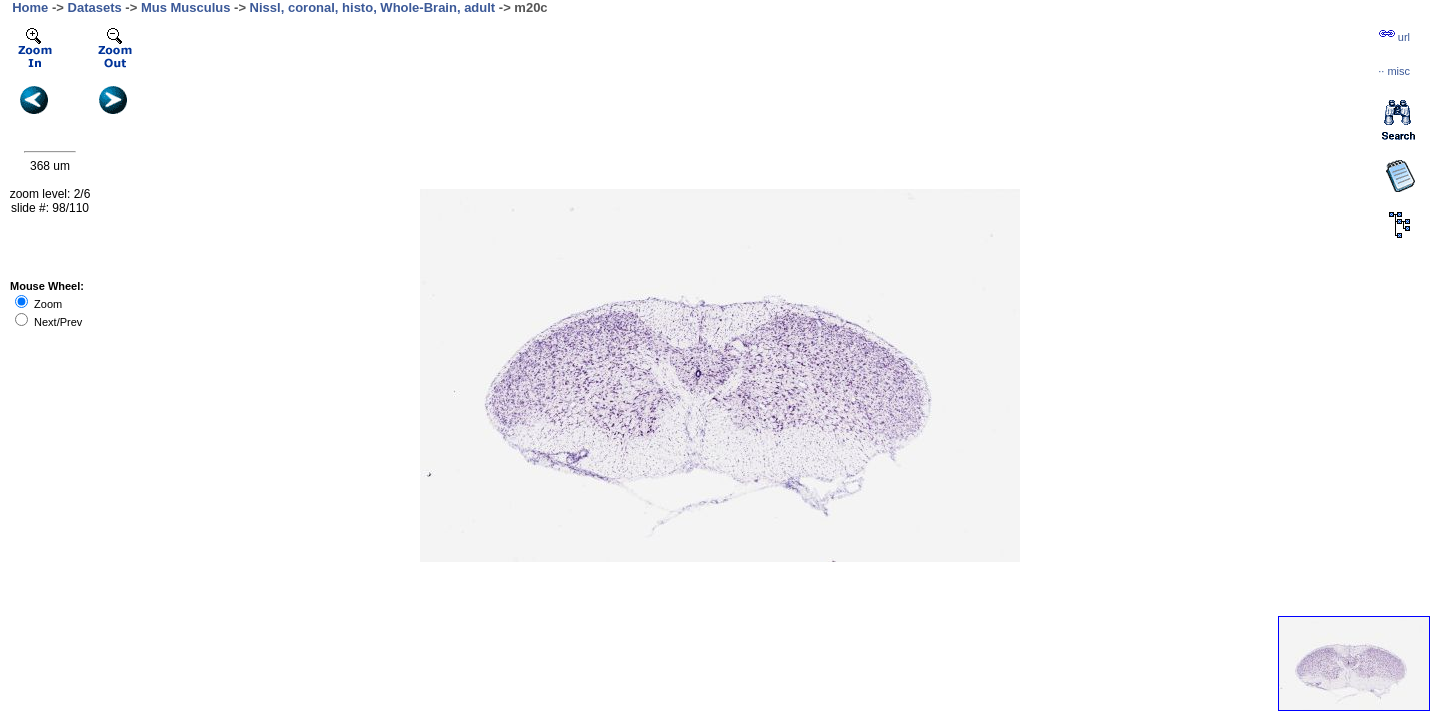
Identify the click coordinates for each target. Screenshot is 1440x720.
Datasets (95, 7)
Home (30, 7)
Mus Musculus (186, 7)
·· (1394, 71)
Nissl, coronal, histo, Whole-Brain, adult (373, 7)
